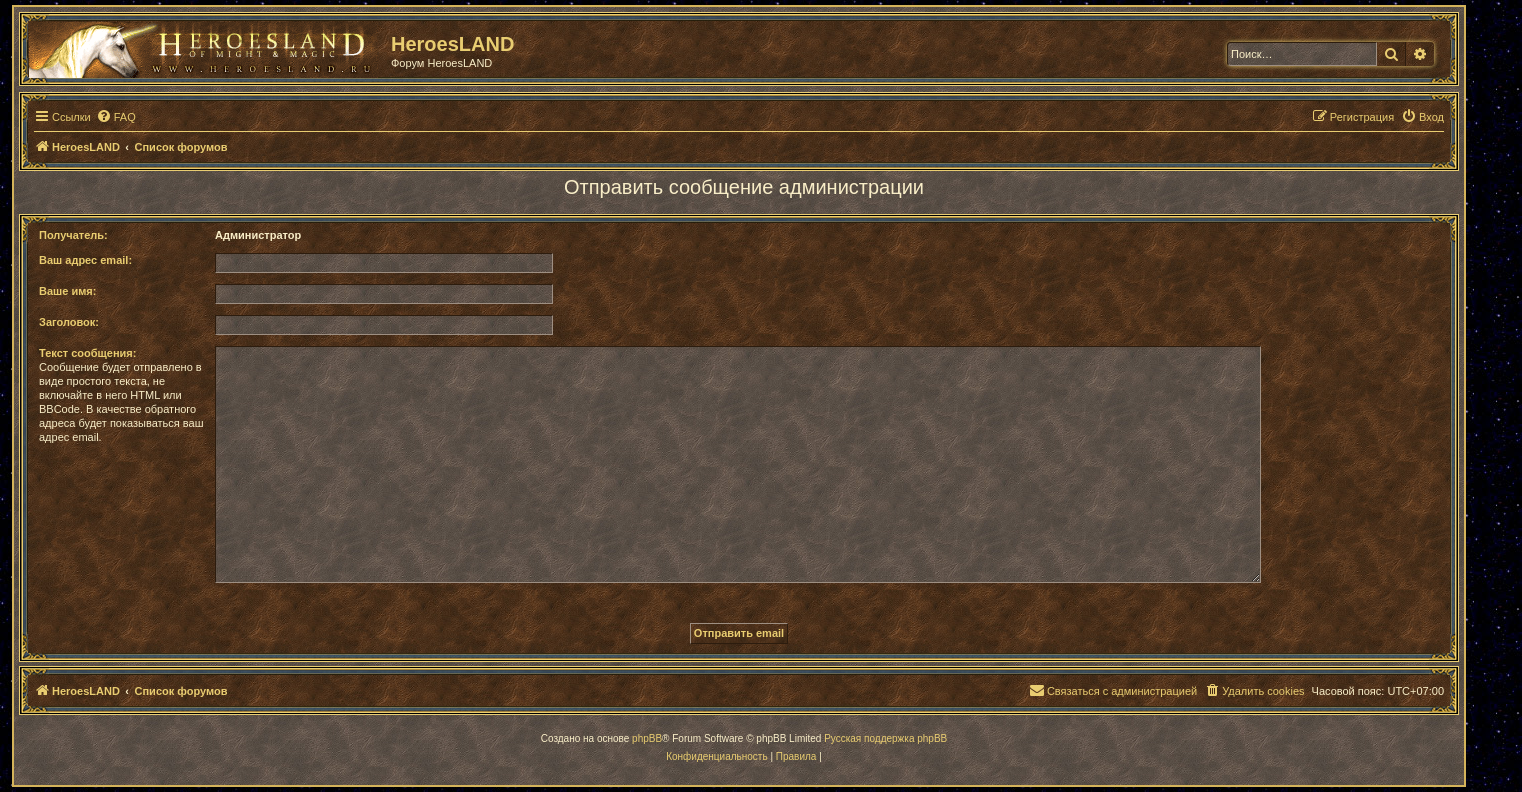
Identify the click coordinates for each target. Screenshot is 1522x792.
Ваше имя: (67, 291)
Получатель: (73, 235)
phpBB (647, 738)
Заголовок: (69, 322)
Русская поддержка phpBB (885, 738)
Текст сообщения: (87, 353)
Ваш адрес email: (85, 260)
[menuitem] (116, 117)
